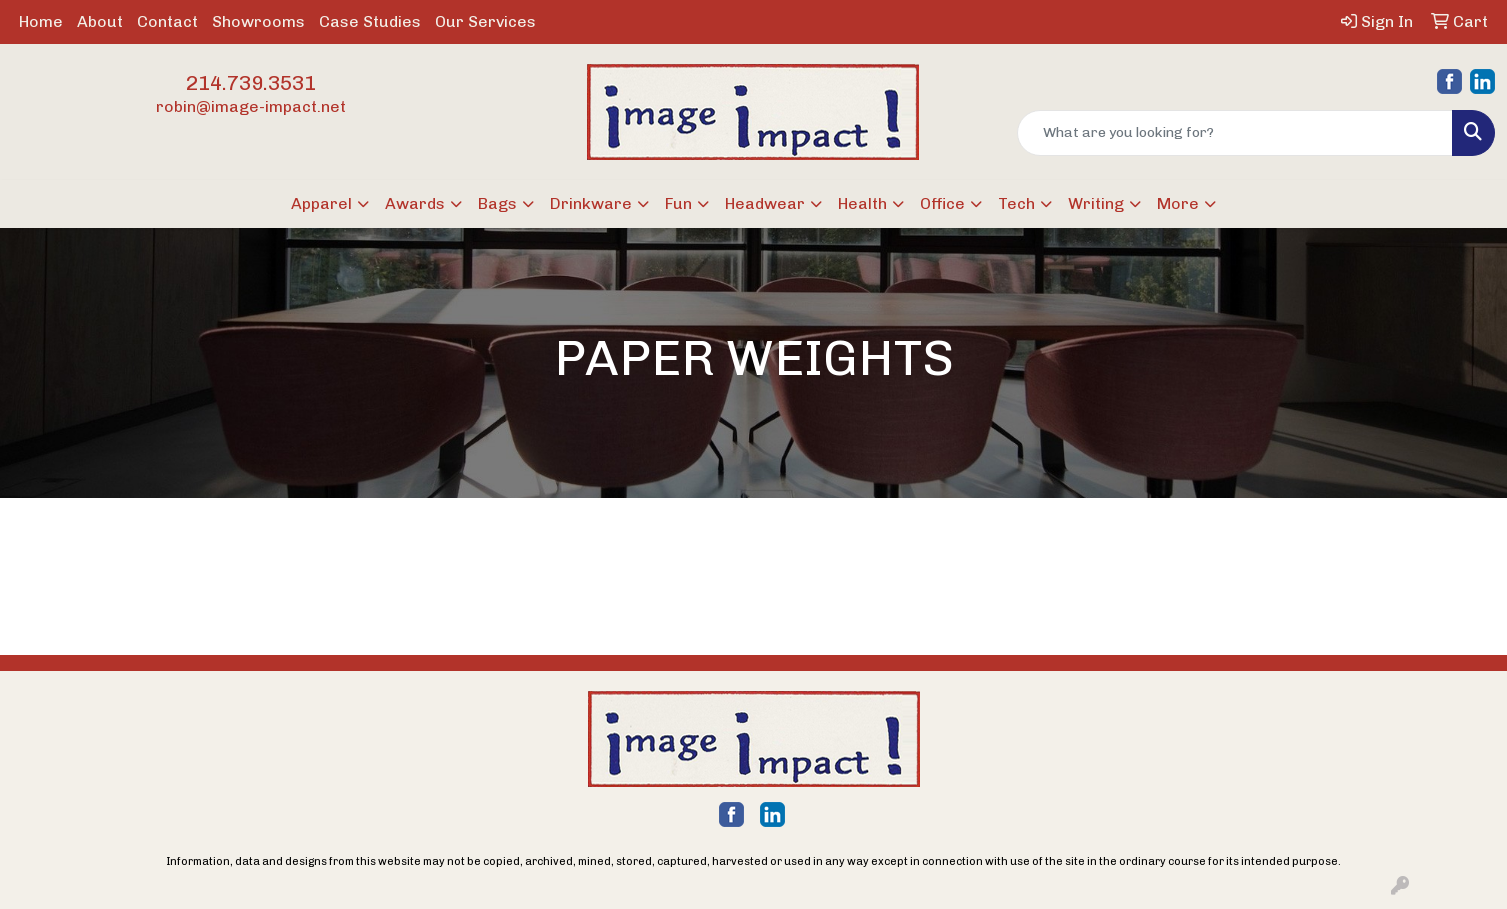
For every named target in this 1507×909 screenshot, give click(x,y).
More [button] (1178, 203)
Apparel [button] (321, 203)
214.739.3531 (251, 83)
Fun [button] (678, 203)
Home (41, 21)
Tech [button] (1016, 203)
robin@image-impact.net (251, 106)
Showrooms (258, 21)
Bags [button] (497, 203)
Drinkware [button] (591, 203)
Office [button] (942, 203)
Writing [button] (1096, 203)
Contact (167, 21)
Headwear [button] (765, 203)
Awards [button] (415, 203)
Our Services (485, 21)
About (100, 21)
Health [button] (862, 203)
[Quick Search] (1235, 133)
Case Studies (370, 21)
